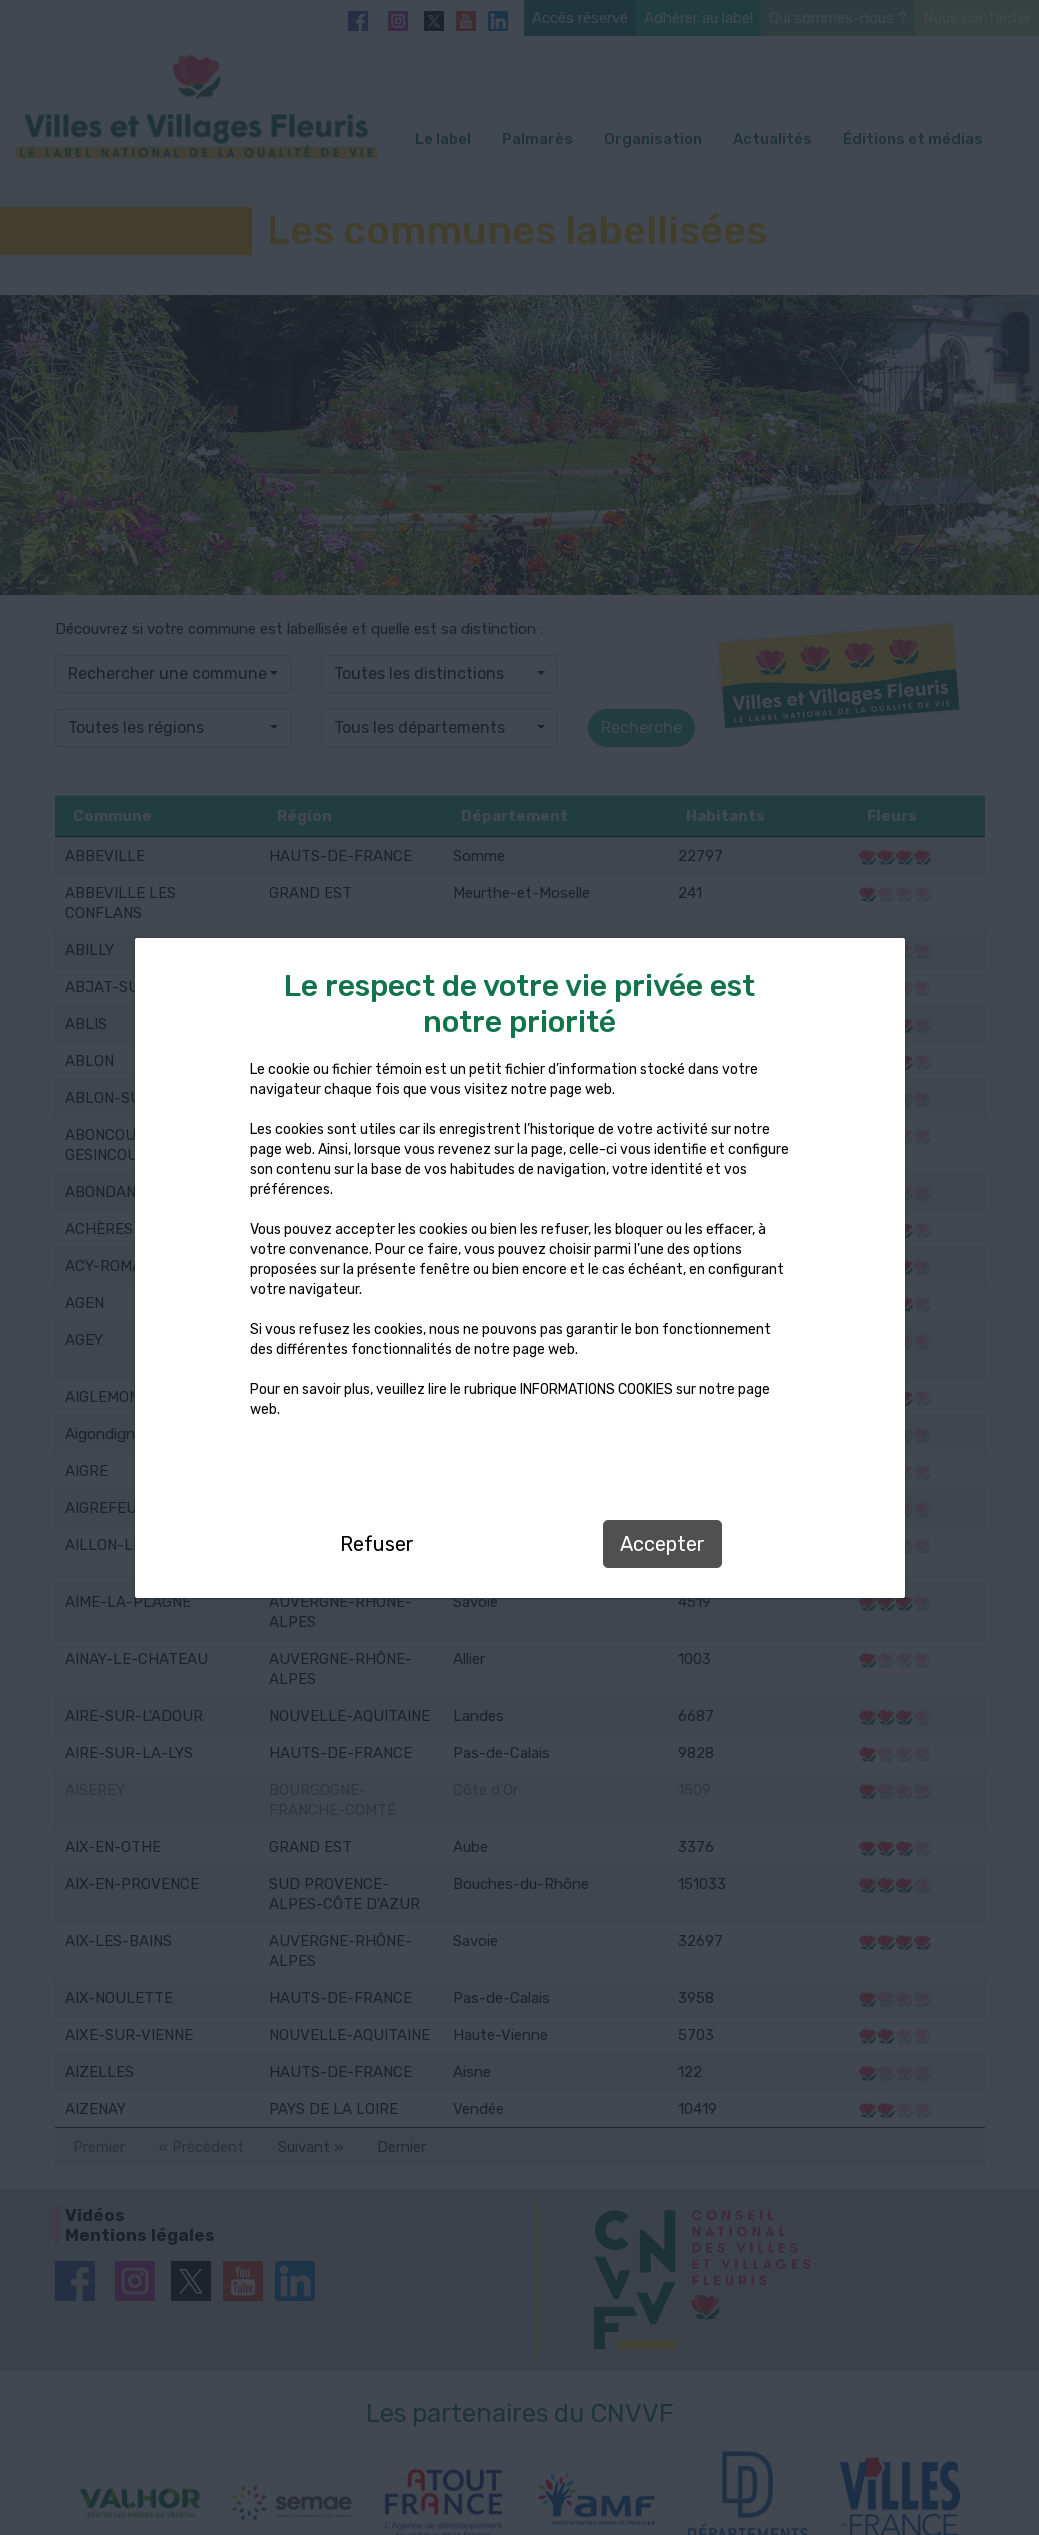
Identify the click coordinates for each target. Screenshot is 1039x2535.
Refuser (377, 1544)
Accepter (662, 1544)
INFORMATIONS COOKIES (596, 1389)
